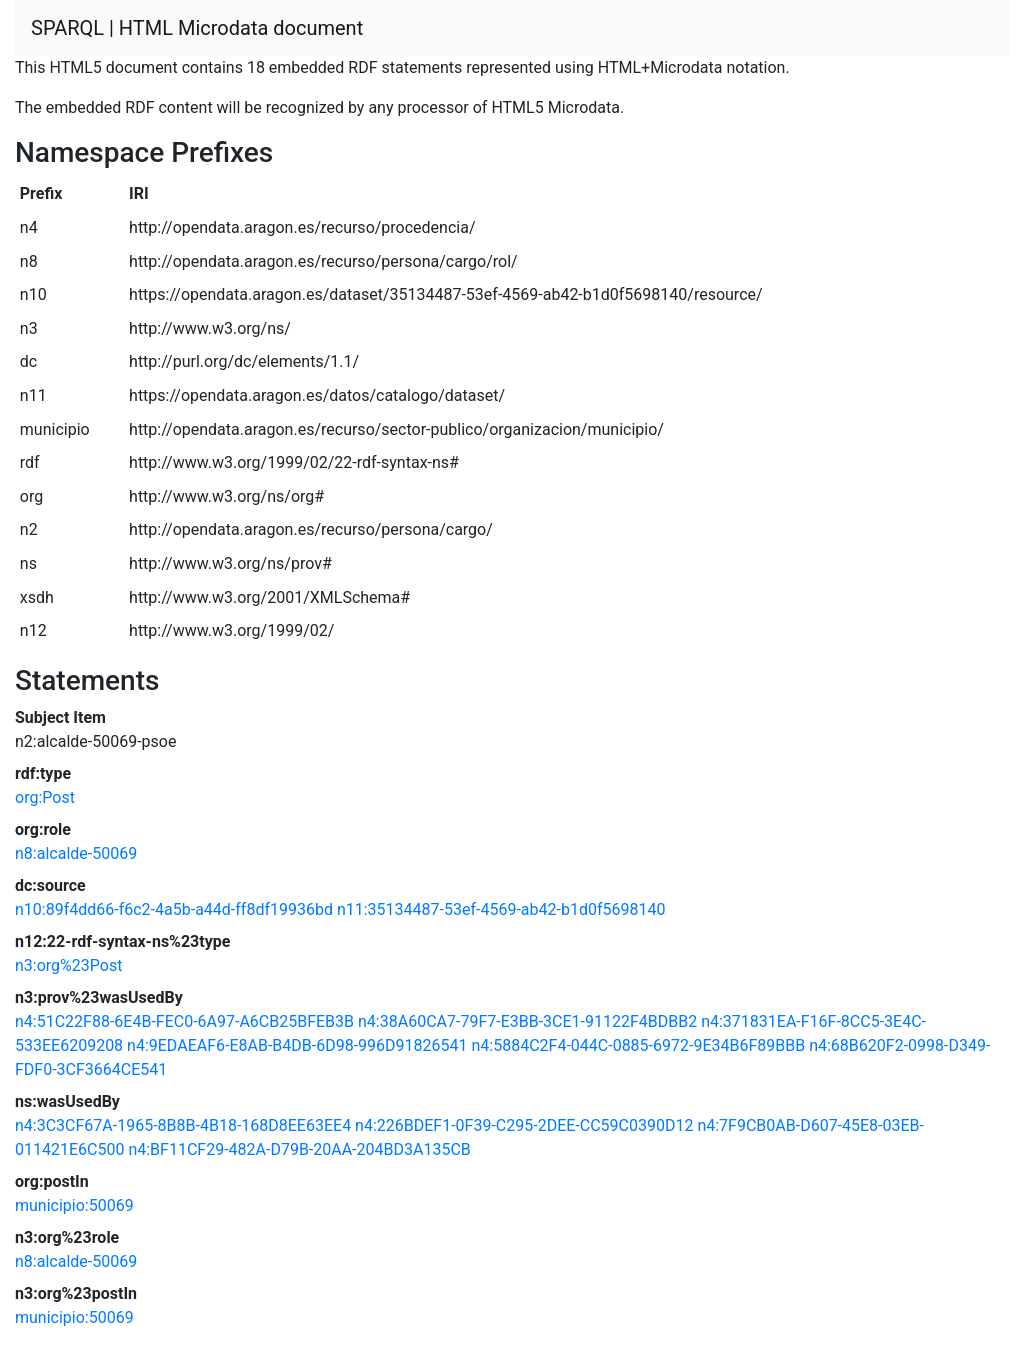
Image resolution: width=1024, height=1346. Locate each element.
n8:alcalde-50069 (76, 853)
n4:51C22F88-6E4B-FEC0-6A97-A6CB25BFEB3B (184, 1021)
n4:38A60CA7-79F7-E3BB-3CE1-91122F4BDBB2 (527, 1021)
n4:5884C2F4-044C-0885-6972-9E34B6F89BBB (638, 1045)
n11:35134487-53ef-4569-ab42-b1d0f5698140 (501, 909)
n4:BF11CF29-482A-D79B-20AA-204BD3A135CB (299, 1149)
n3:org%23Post (68, 965)
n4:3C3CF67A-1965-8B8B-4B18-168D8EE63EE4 (183, 1125)
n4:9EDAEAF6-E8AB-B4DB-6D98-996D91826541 (297, 1045)
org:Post (45, 797)
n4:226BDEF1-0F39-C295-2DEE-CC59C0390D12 (524, 1125)
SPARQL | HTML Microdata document (197, 28)
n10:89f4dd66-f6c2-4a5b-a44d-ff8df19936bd (174, 909)
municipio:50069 (74, 1205)
